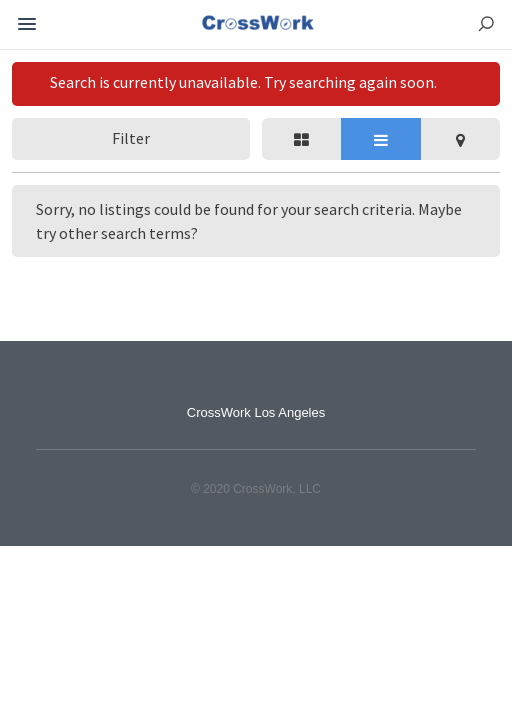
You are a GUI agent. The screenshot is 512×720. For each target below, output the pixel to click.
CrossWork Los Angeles (256, 412)
